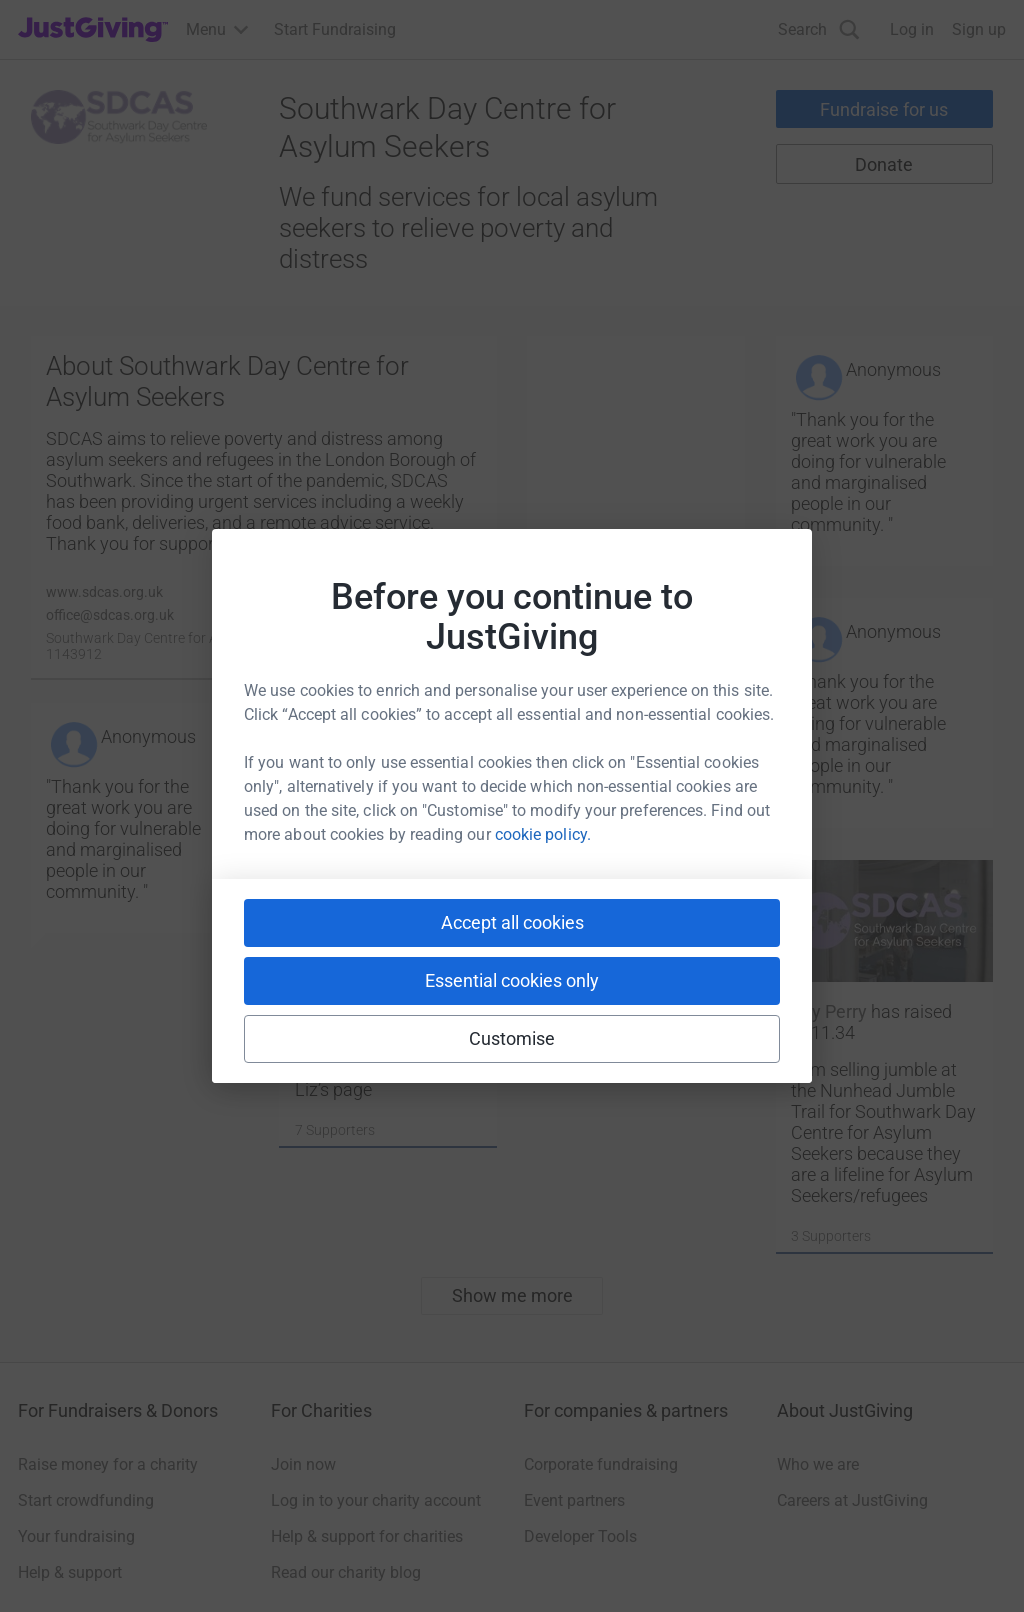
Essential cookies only (512, 980)
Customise (512, 1038)
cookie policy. (543, 834)
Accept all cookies (512, 922)
